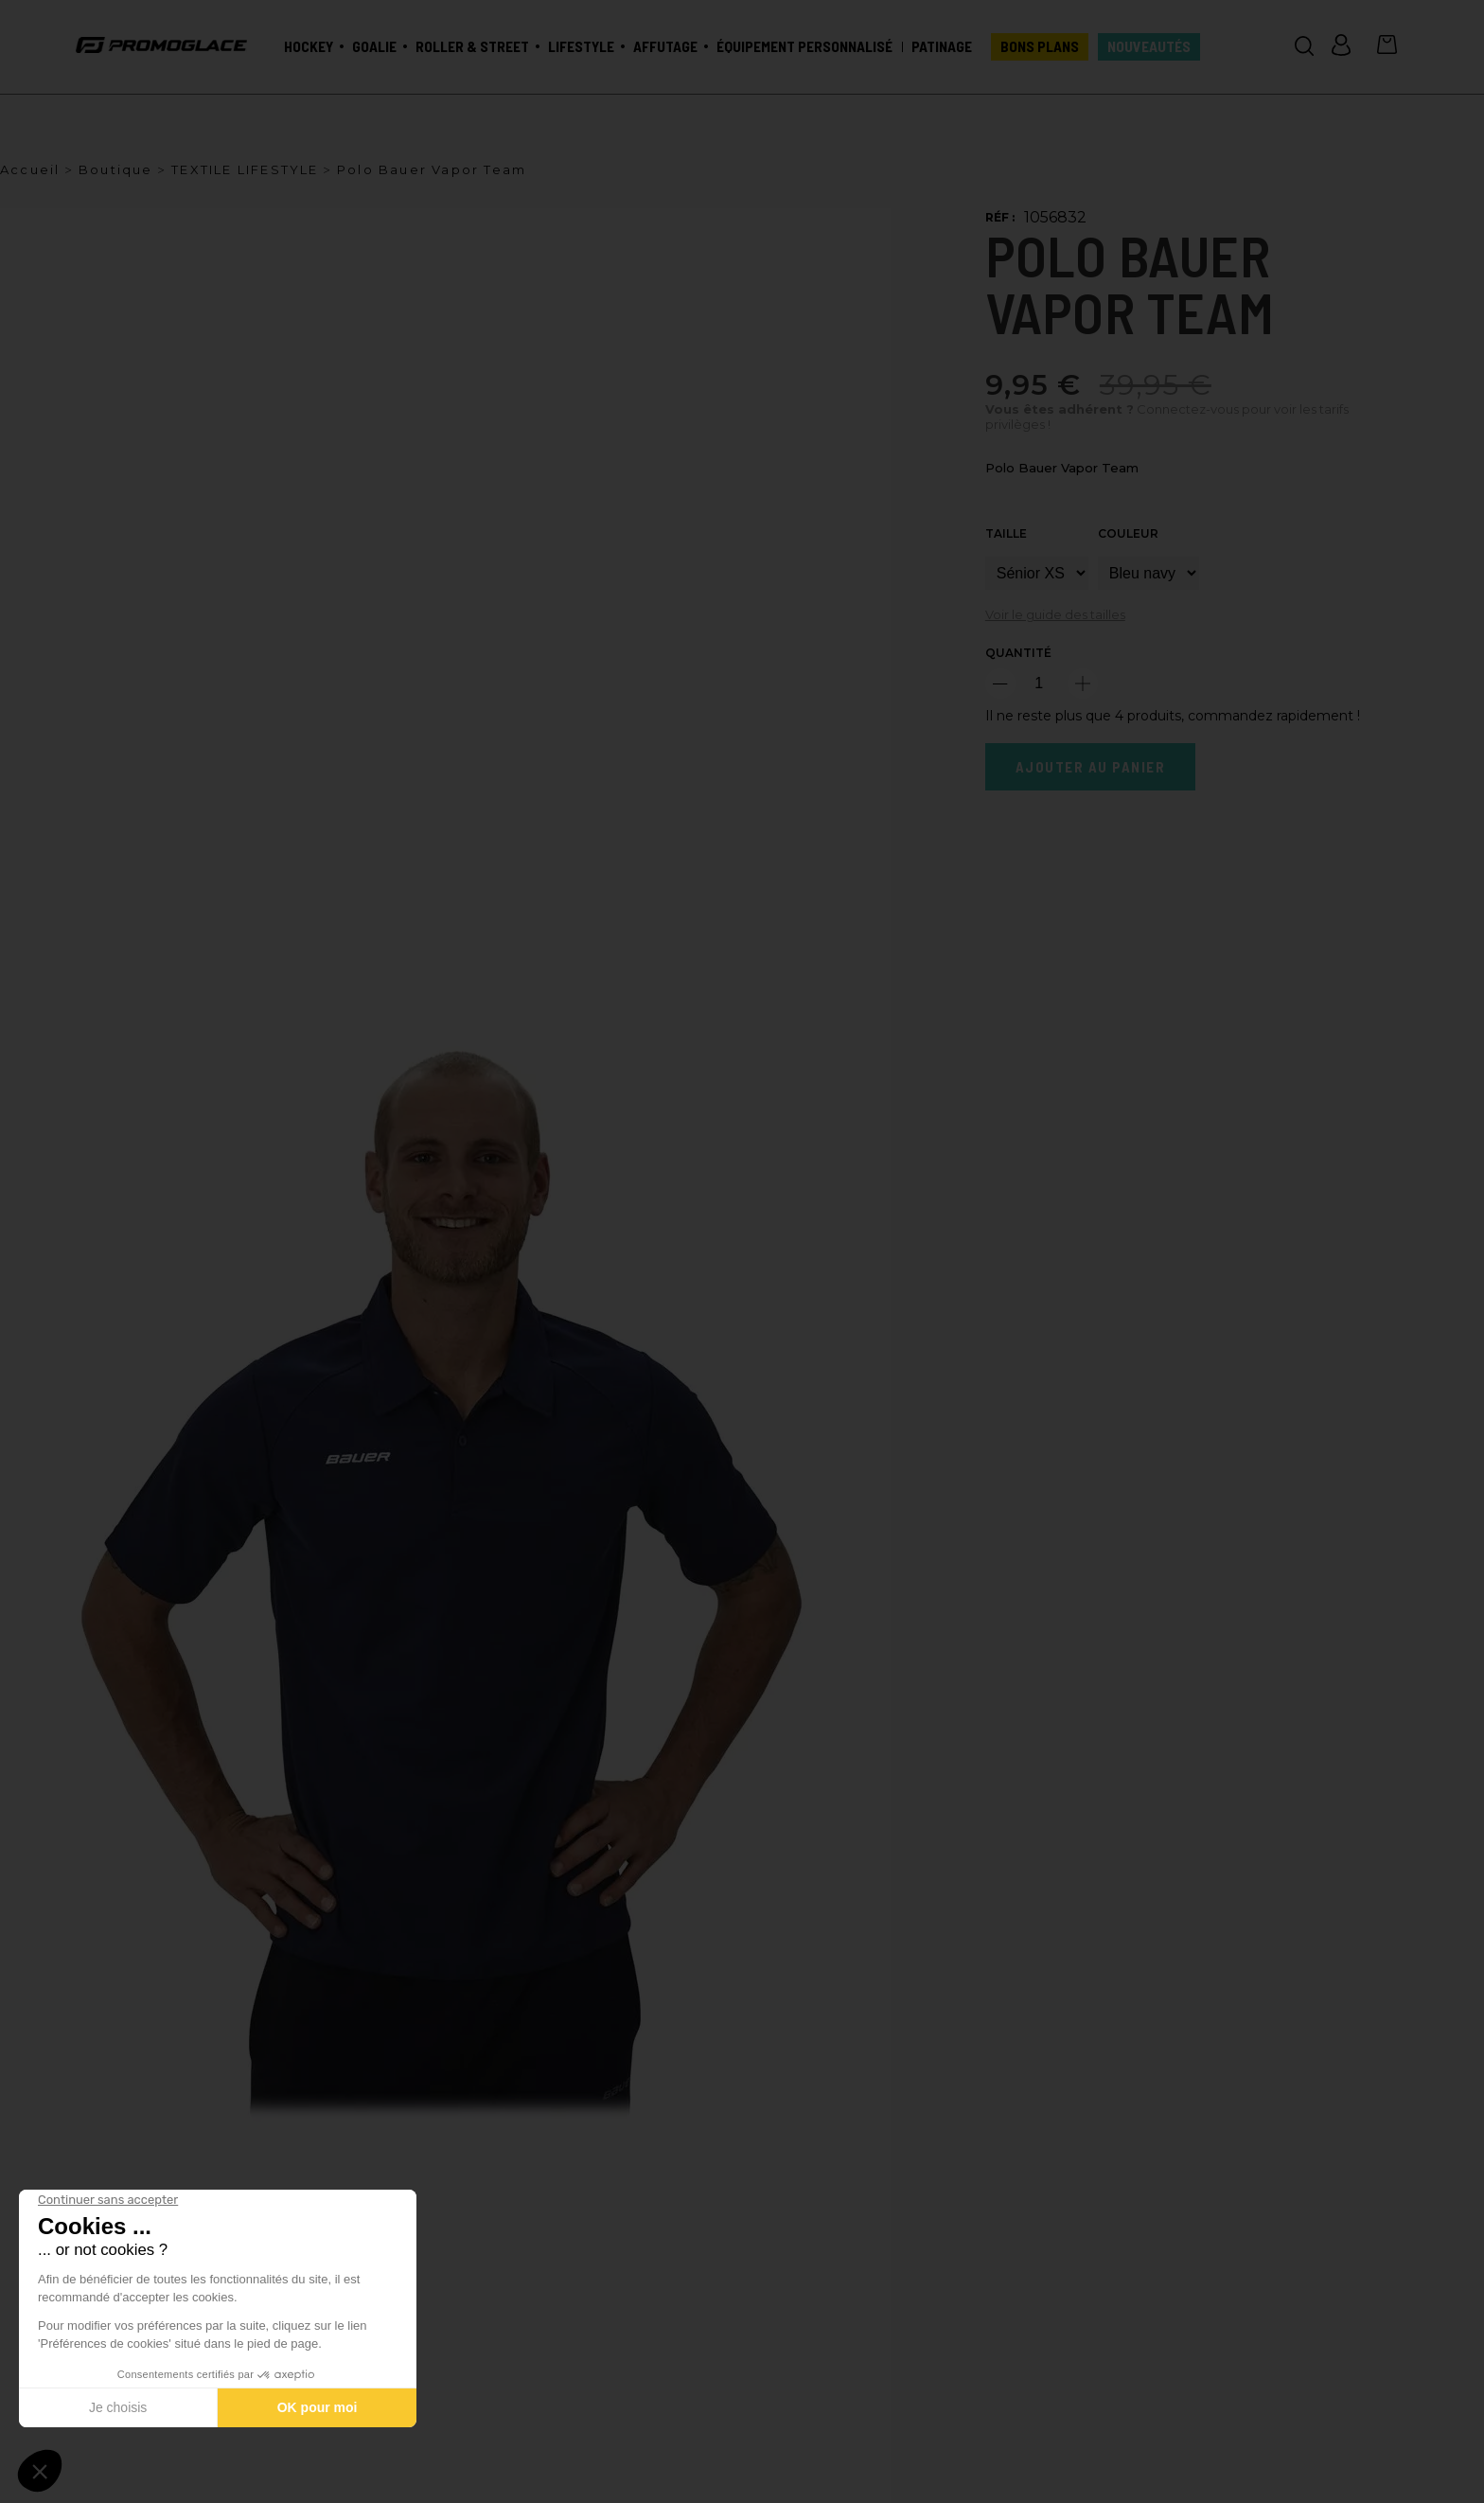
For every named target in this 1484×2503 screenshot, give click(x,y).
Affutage (665, 46)
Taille (1006, 533)
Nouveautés (1149, 46)
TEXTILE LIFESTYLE (244, 169)
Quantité (1018, 653)
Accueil (30, 169)
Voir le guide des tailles (1055, 614)
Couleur (1128, 533)
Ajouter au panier (1091, 766)
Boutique (116, 169)
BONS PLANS (1039, 46)
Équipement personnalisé (804, 46)
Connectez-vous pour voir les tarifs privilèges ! (1167, 417)
